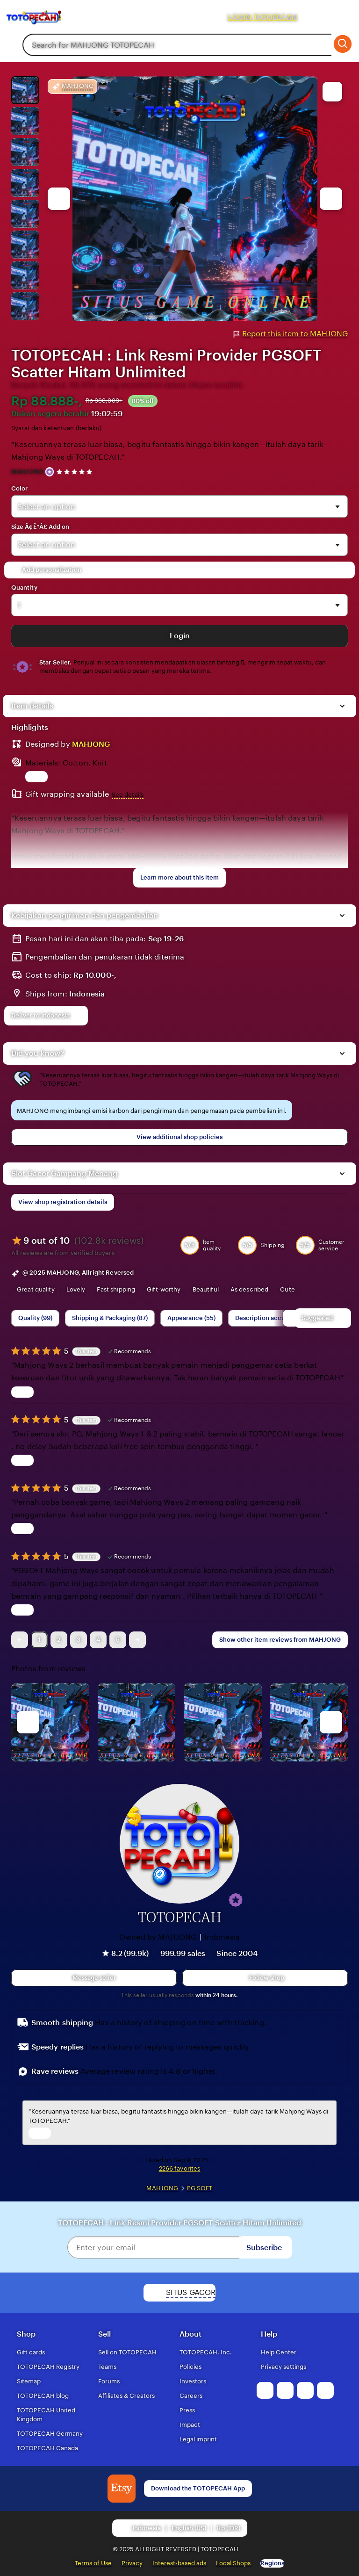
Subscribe (264, 2247)
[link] (19, 1639)
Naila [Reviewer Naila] (292, 1418)
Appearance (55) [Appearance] (191, 1317)
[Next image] (331, 199)
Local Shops (233, 2563)
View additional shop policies (179, 1136)
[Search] (342, 45)
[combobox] (176, 45)
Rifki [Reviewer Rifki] (299, 1350)
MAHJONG (27, 471)
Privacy (132, 2563)
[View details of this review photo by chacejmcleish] (137, 1722)
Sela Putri (291, 1555)
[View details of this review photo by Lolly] (50, 1722)
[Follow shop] (265, 1978)
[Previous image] (59, 199)
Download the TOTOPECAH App (198, 2488)
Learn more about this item (179, 877)
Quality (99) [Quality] (35, 1317)
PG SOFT (200, 2188)
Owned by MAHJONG (158, 1937)
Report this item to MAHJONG (291, 334)
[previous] (28, 1722)
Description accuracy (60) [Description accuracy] (273, 1317)
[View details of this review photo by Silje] (223, 1722)
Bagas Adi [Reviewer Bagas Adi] (280, 1487)
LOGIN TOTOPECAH (262, 17)
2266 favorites (180, 2168)
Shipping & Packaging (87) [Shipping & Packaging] (110, 1317)
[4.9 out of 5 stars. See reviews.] (76, 471)
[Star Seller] (49, 471)
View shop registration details (62, 1201)
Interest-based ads (179, 2563)
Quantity (24, 587)
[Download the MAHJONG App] (122, 2489)
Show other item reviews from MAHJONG (280, 1639)
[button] (235, 1899)
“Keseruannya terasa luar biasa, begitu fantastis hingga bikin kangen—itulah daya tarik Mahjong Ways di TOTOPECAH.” (167, 451)
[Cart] (342, 17)
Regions (272, 2563)
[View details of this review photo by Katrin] (309, 1722)
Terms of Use (93, 2563)
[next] (331, 1722)
